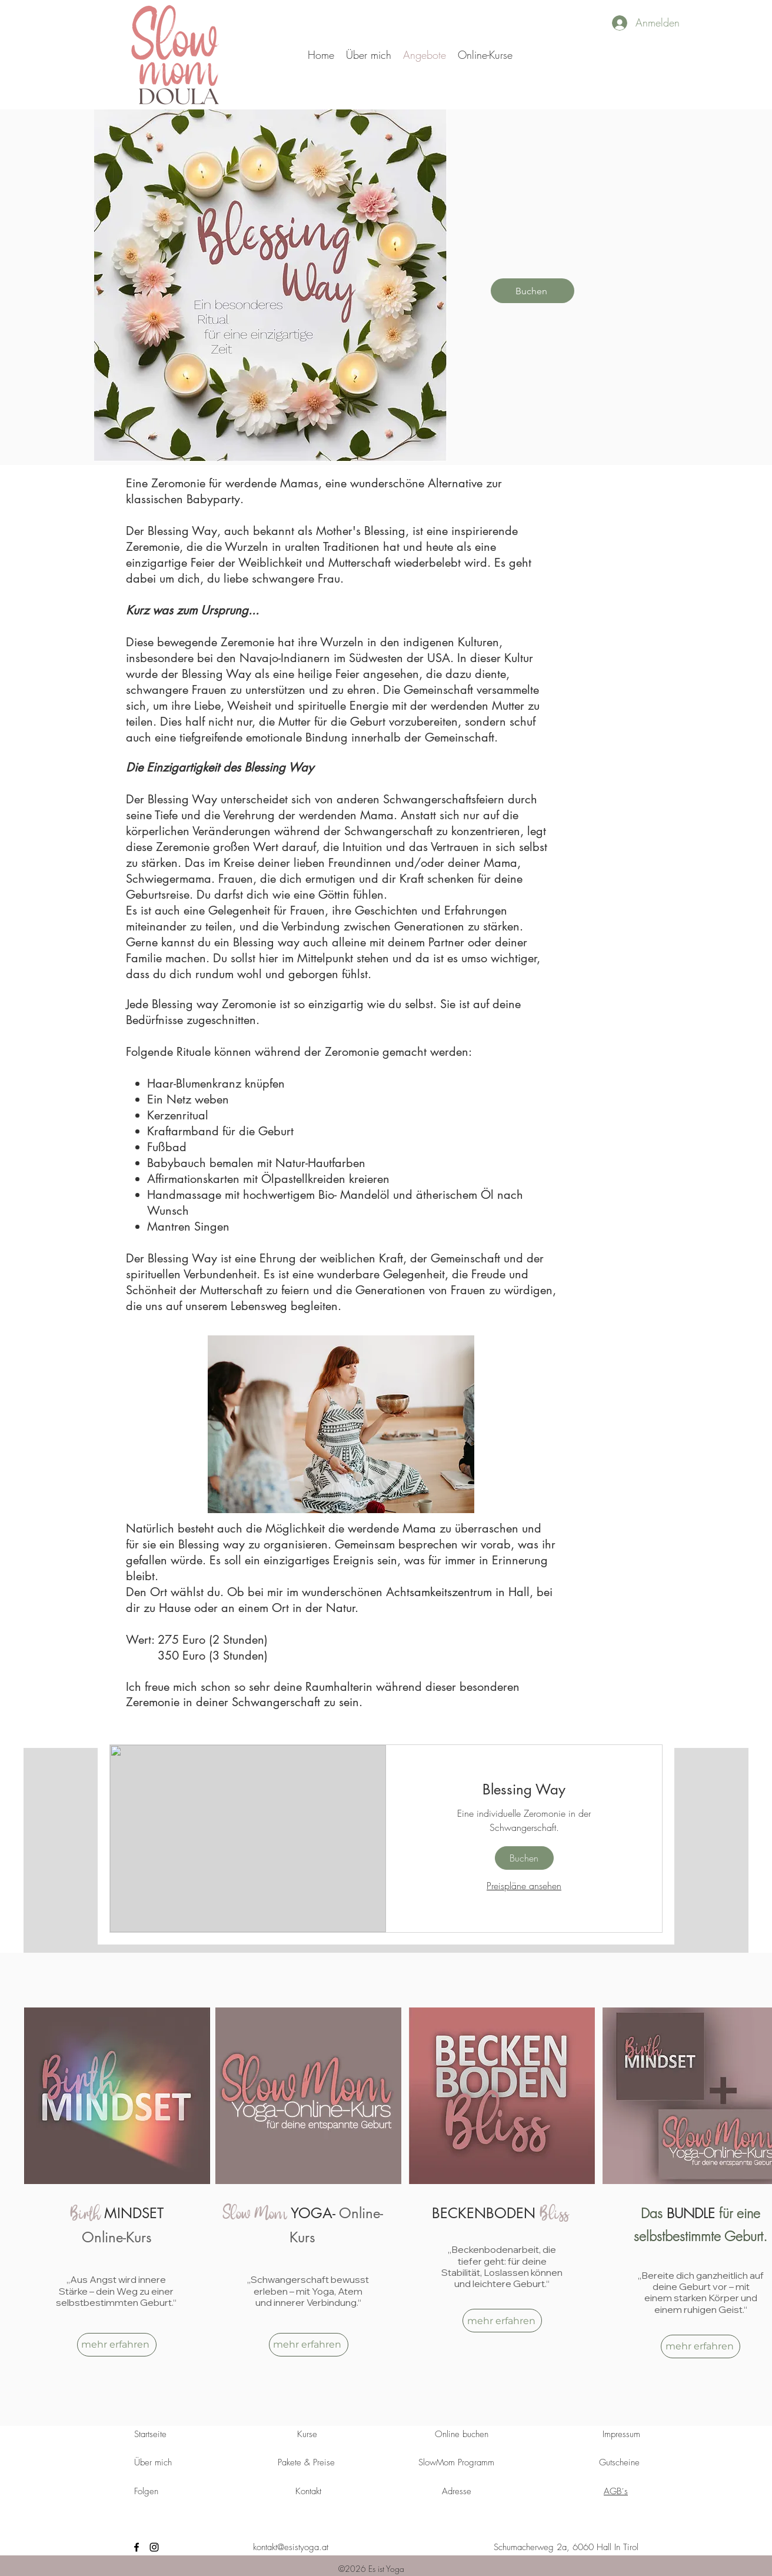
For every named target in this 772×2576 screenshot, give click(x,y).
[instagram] (154, 2547)
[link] (524, 1789)
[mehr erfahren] (117, 2344)
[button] (485, 55)
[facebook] (136, 2547)
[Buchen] (532, 290)
